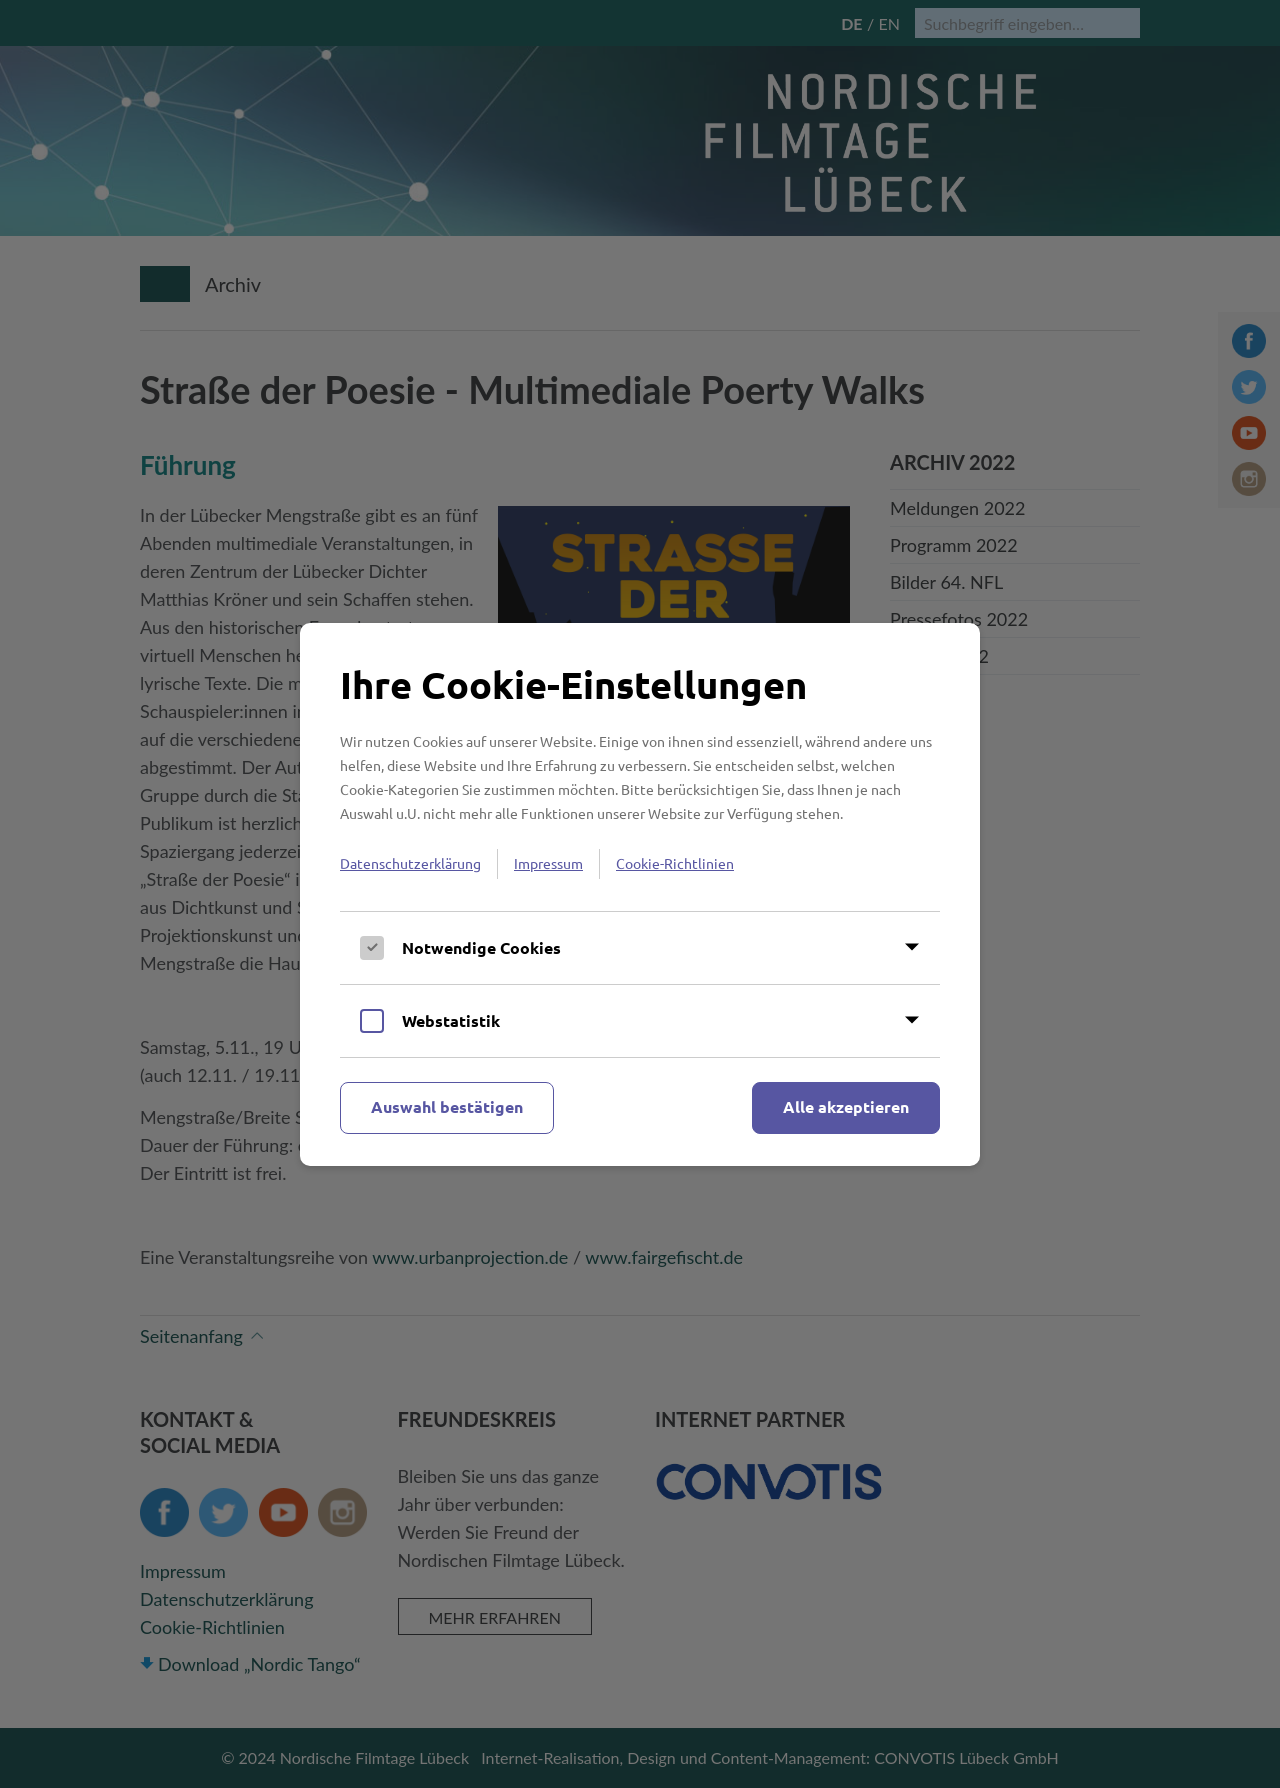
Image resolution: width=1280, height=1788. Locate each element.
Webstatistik (451, 1020)
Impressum (548, 863)
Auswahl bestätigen (447, 1106)
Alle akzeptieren (846, 1106)
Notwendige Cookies (481, 947)
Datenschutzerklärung (410, 863)
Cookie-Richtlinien (675, 863)
